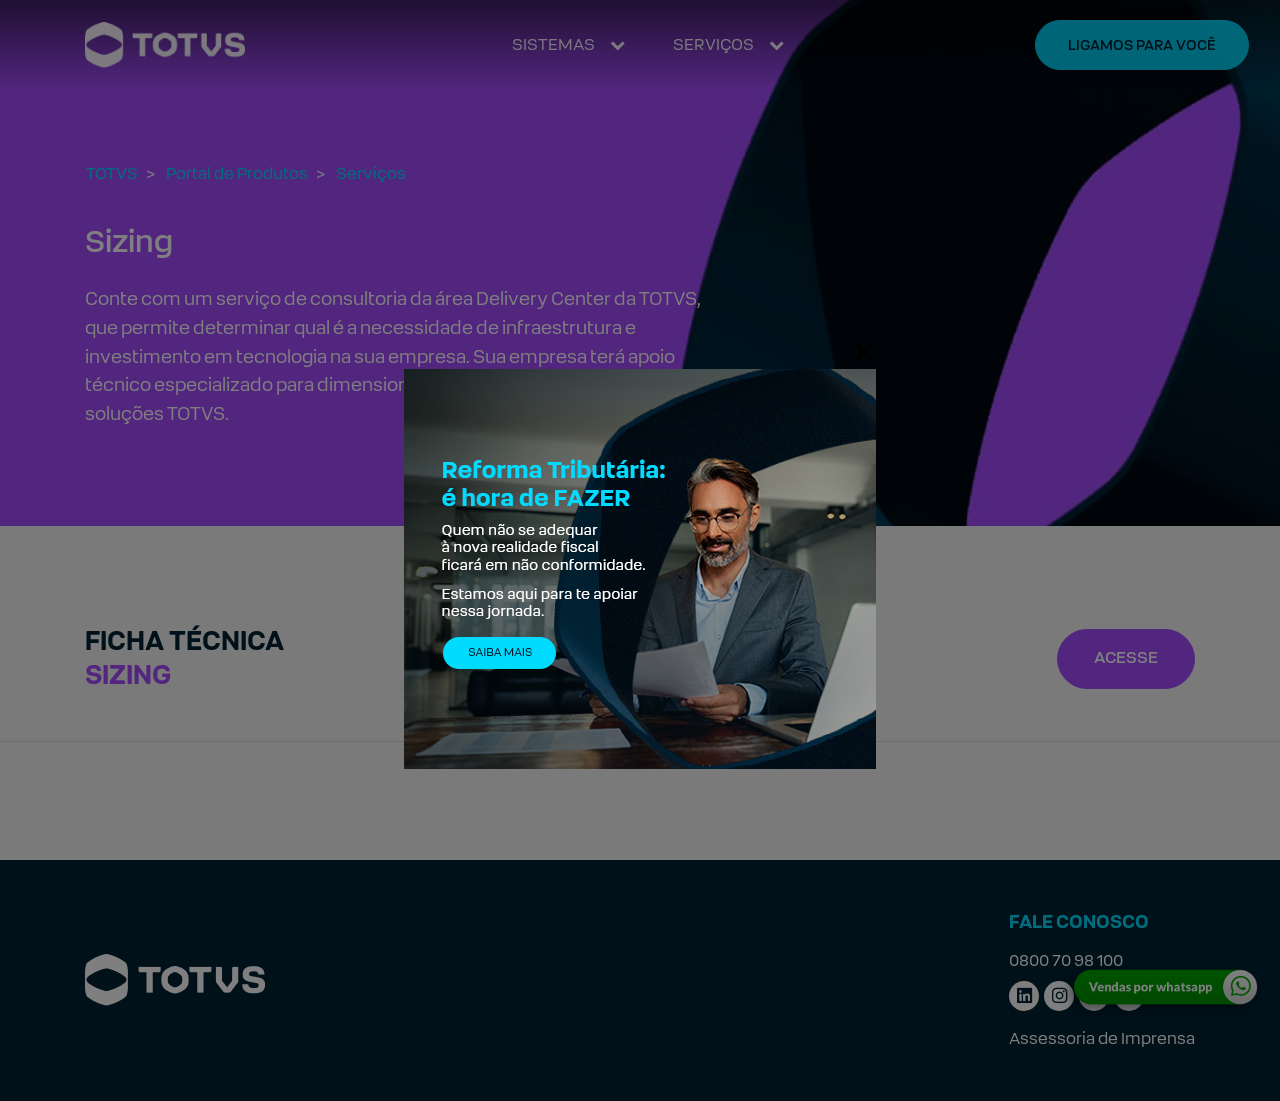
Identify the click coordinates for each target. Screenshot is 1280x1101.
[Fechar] (865, 351)
